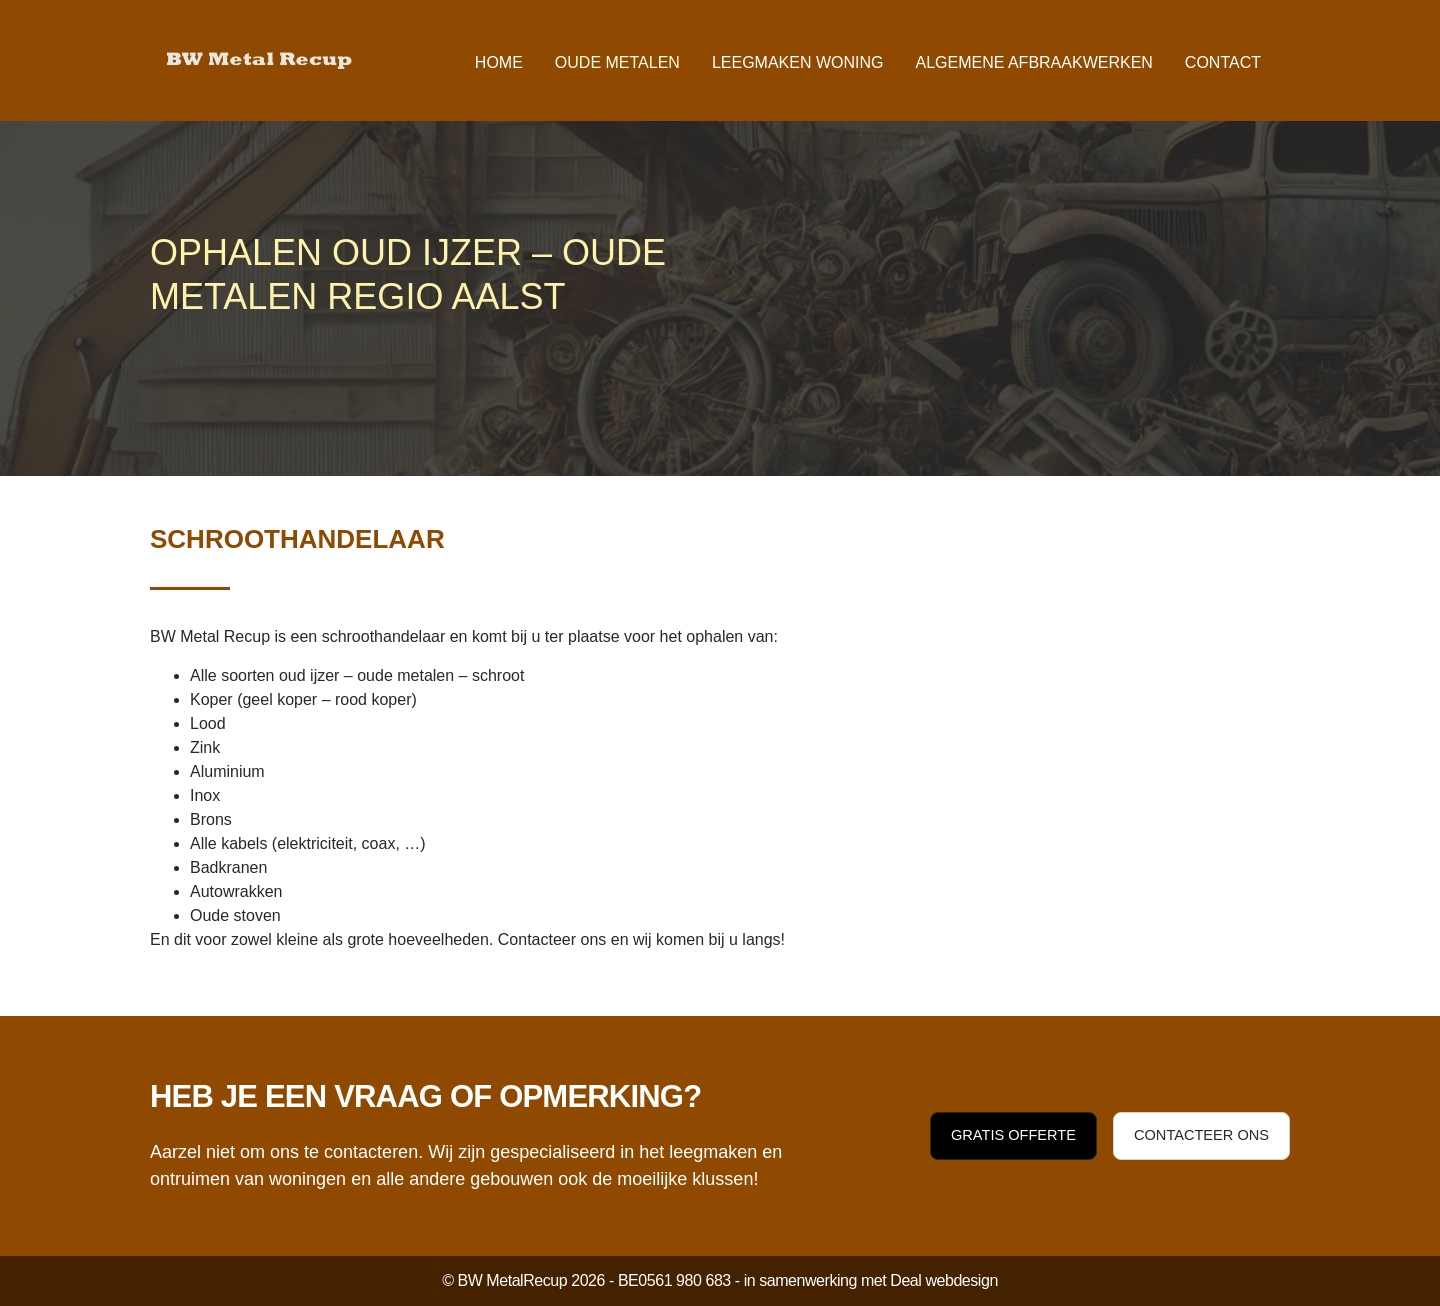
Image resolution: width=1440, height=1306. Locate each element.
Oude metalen (617, 62)
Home (499, 62)
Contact (1223, 62)
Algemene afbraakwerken (1033, 62)
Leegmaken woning (798, 62)
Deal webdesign (944, 1280)
